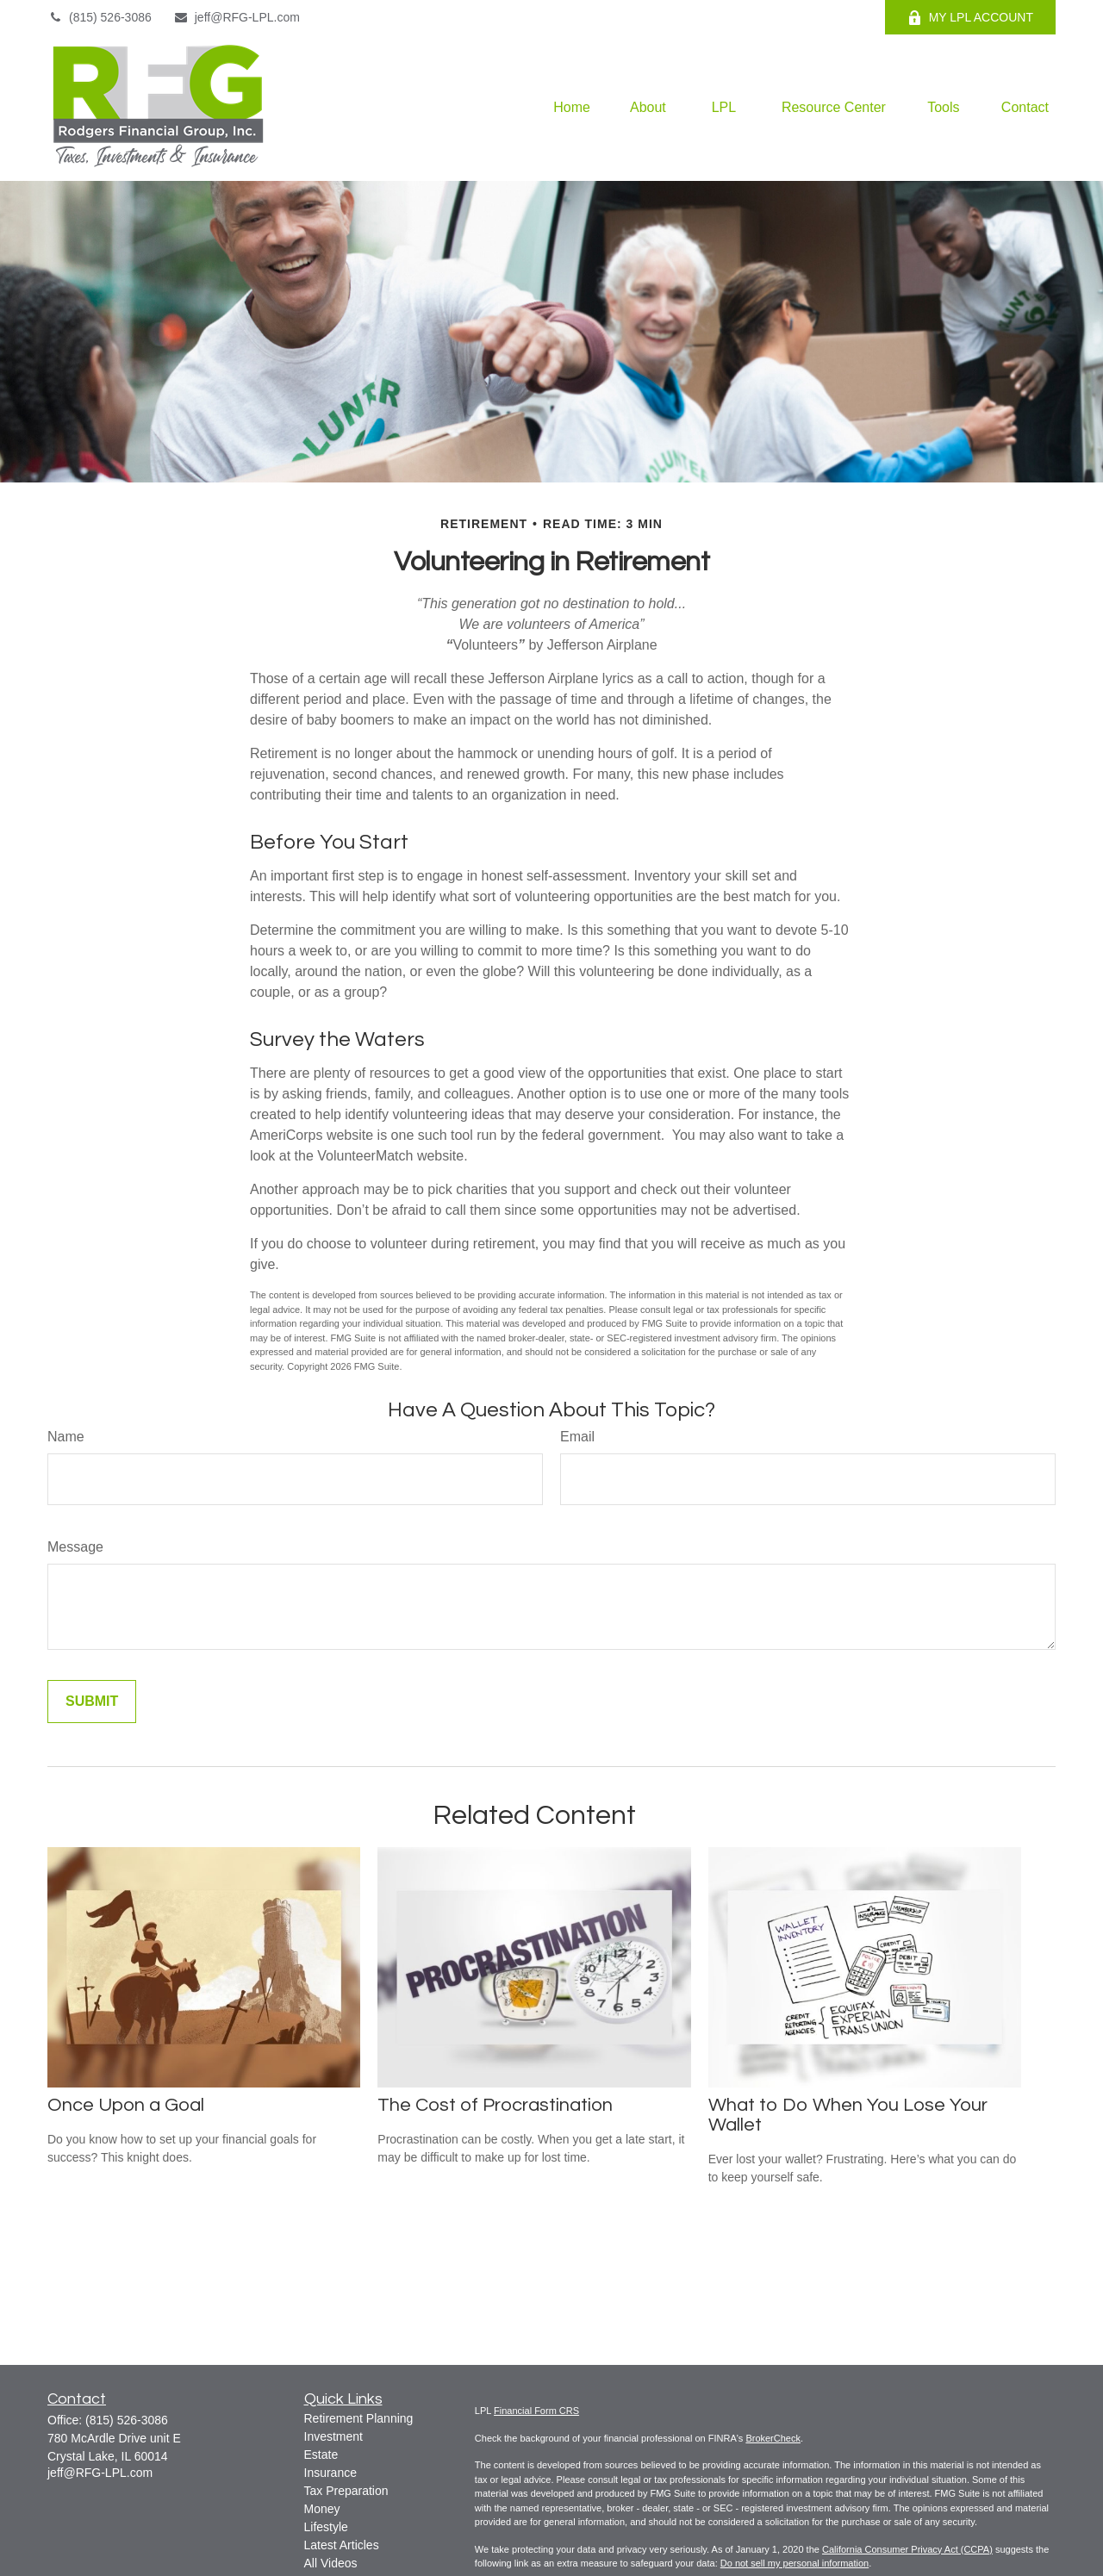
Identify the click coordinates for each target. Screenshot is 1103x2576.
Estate (321, 2454)
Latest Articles (341, 2545)
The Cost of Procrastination (495, 2105)
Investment (333, 2436)
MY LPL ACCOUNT (970, 17)
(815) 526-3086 (99, 17)
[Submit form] (91, 1701)
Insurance (330, 2473)
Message (75, 1547)
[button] (571, 108)
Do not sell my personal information (794, 2563)
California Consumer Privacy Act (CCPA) (907, 2549)
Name (65, 1436)
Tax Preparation (346, 2491)
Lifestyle (326, 2527)
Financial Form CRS (536, 2410)
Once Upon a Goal (125, 2105)
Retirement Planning (359, 2418)
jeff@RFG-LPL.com (236, 17)
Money (322, 2509)
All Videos (331, 2563)
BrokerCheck (773, 2438)
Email (577, 1436)
